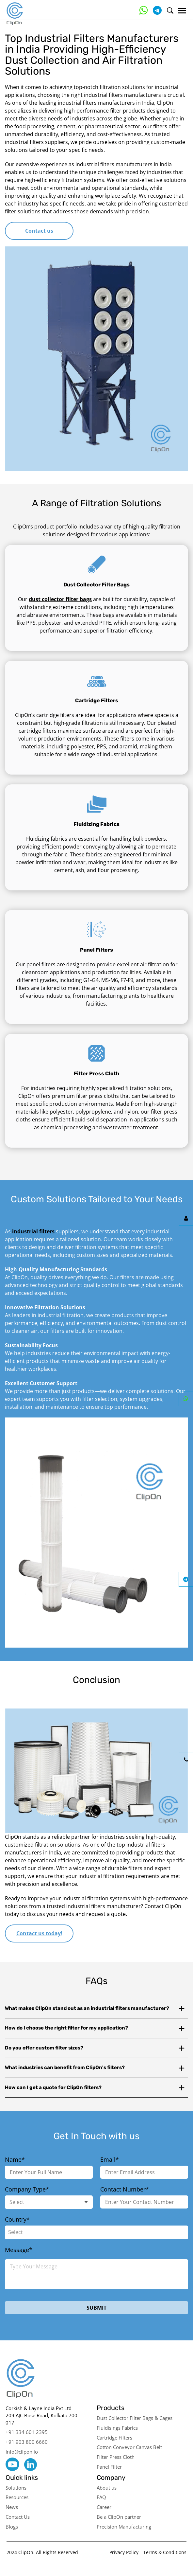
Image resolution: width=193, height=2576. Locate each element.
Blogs (12, 2526)
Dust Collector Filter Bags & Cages (134, 2418)
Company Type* (27, 2189)
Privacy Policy (123, 2552)
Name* (15, 2159)
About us (107, 2487)
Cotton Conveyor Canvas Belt (129, 2447)
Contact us (39, 230)
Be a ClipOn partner (119, 2516)
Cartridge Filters (114, 2437)
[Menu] (182, 11)
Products (110, 2408)
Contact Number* (124, 2189)
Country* (17, 2219)
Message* (18, 2250)
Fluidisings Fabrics (117, 2427)
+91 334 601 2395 (27, 2432)
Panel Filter (109, 2466)
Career (104, 2507)
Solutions (16, 2487)
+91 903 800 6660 (27, 2442)
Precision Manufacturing (124, 2526)
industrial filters (33, 1231)
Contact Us (18, 2516)
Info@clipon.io (22, 2451)
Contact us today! (39, 1933)
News (12, 2507)
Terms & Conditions (164, 2552)
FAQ (101, 2497)
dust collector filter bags (60, 599)
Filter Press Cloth (116, 2457)
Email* (109, 2159)
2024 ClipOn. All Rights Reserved (42, 2552)
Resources (17, 2497)
